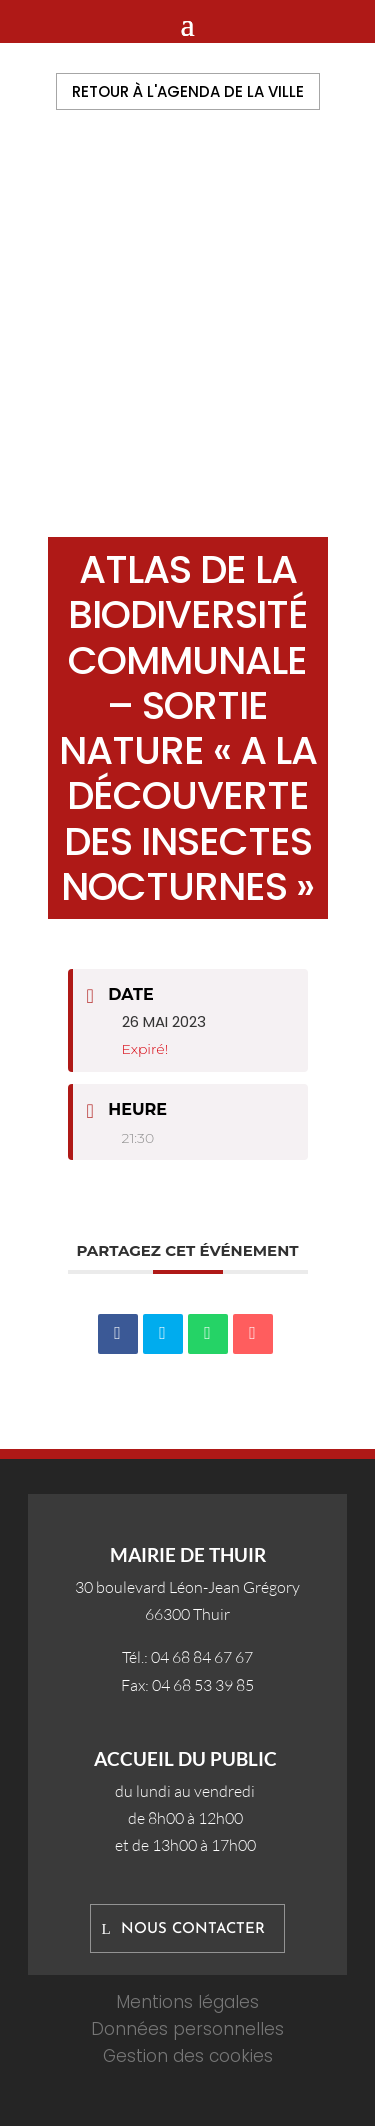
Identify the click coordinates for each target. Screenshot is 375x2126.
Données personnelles (187, 2029)
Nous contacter (193, 1929)
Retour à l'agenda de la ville (188, 91)
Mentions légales (187, 2002)
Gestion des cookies (188, 2056)
